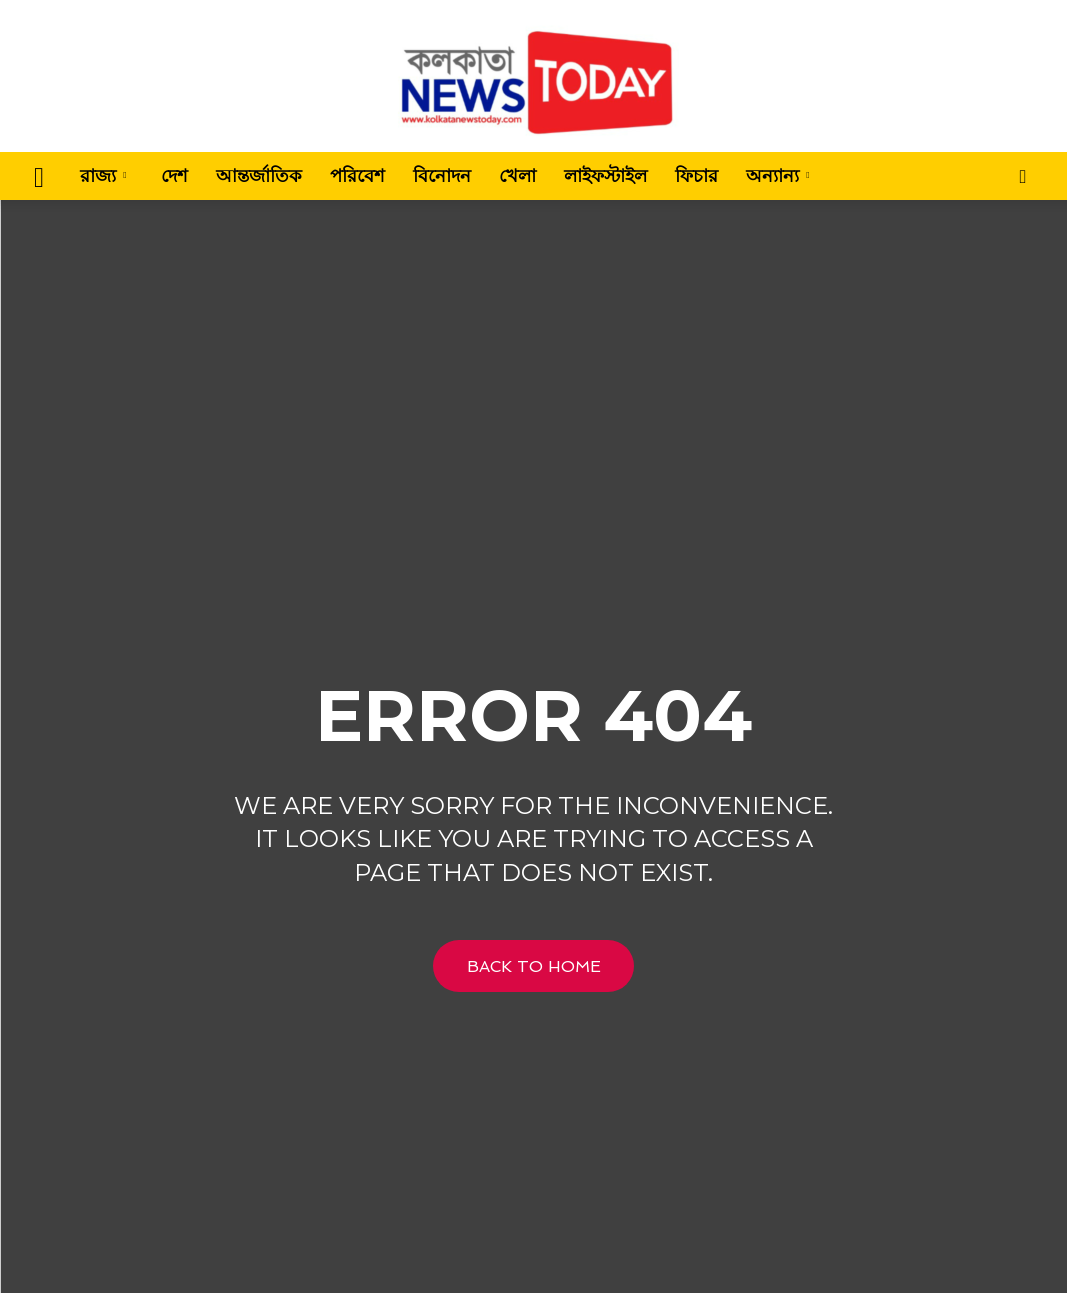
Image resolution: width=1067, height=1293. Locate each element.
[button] (1023, 177)
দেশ (174, 176)
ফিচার (696, 176)
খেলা (517, 176)
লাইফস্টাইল (605, 176)
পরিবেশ (357, 176)
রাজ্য (103, 176)
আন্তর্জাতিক (259, 176)
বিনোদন (442, 176)
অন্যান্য (777, 176)
